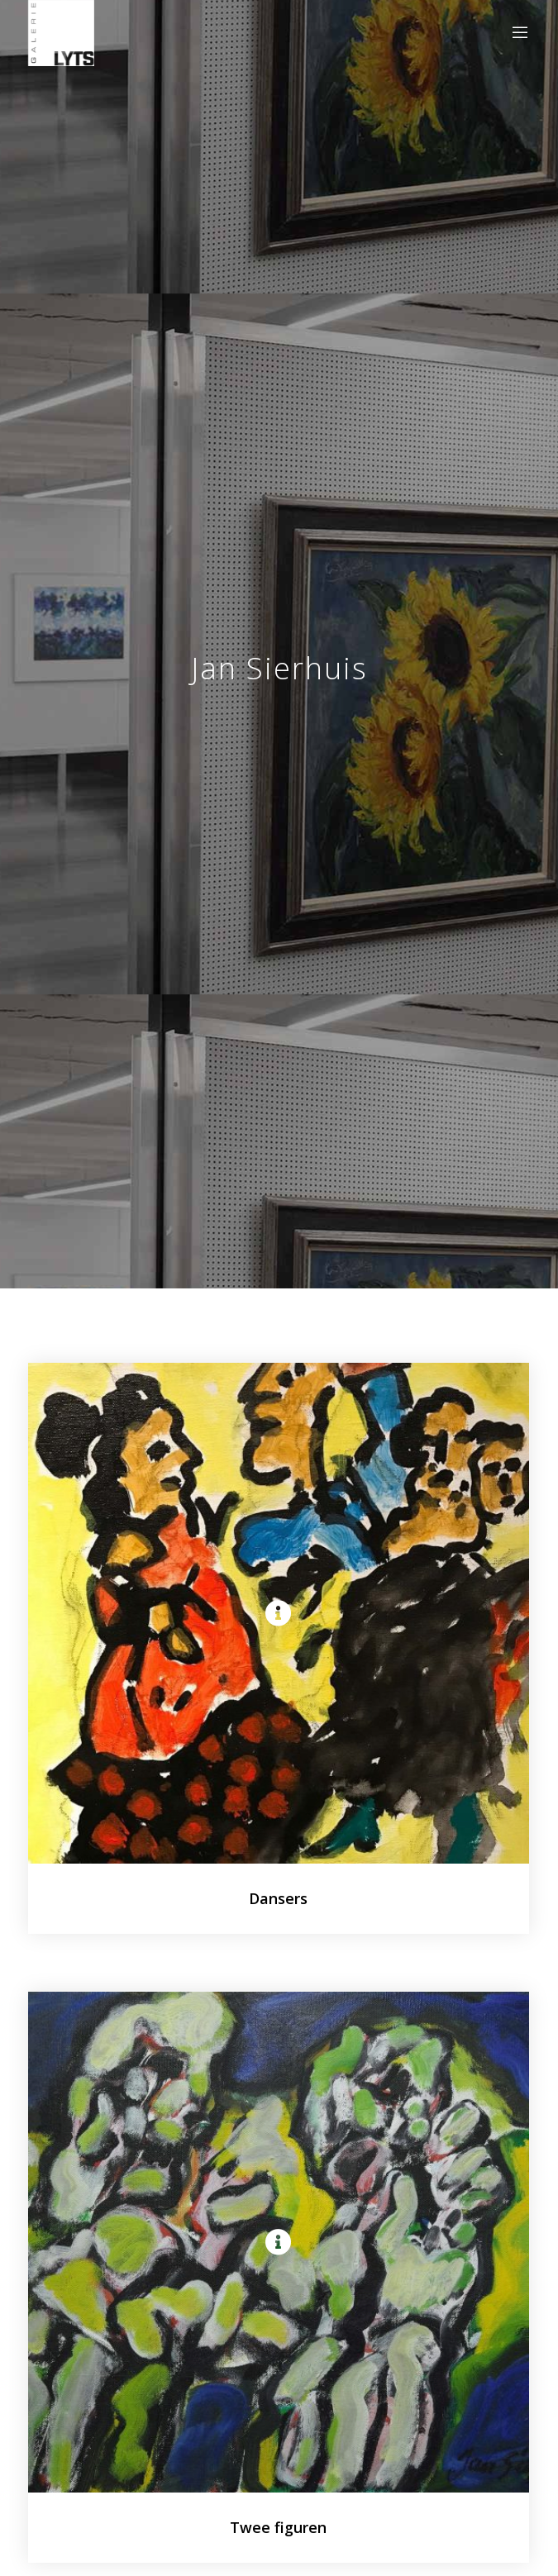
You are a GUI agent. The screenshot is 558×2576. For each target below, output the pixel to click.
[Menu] (515, 33)
